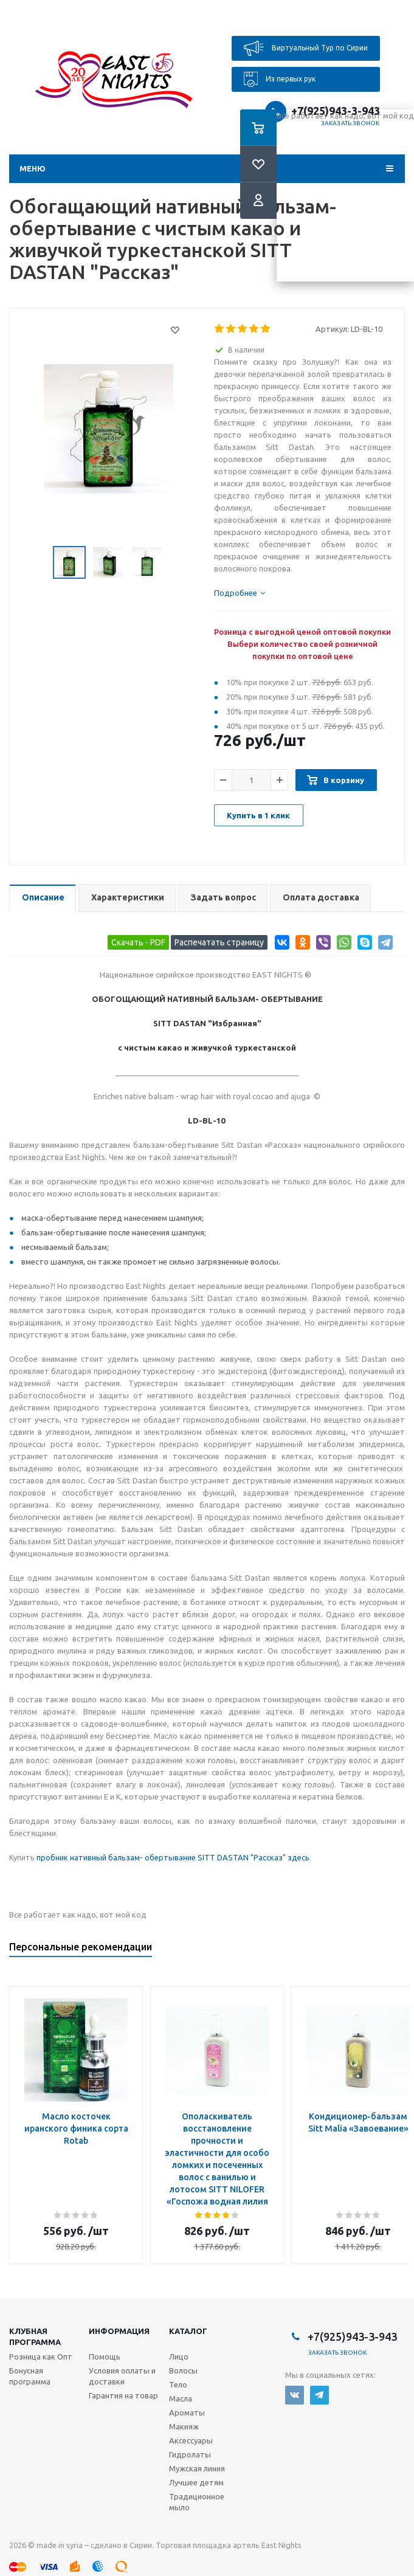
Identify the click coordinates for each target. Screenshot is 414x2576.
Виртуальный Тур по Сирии (306, 48)
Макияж (184, 2426)
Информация (119, 2331)
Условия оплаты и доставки (122, 2376)
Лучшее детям (196, 2482)
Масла (180, 2398)
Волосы (183, 2370)
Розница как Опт (40, 2356)
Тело (178, 2384)
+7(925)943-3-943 (352, 2336)
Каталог (188, 2331)
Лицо (178, 2356)
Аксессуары (191, 2440)
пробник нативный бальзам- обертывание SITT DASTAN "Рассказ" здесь (172, 1857)
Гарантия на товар (123, 2395)
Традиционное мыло (196, 2502)
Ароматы (187, 2412)
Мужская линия (197, 2468)
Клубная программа (35, 2336)
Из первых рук (280, 79)
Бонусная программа (29, 2376)
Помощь (104, 2356)
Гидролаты (190, 2454)
